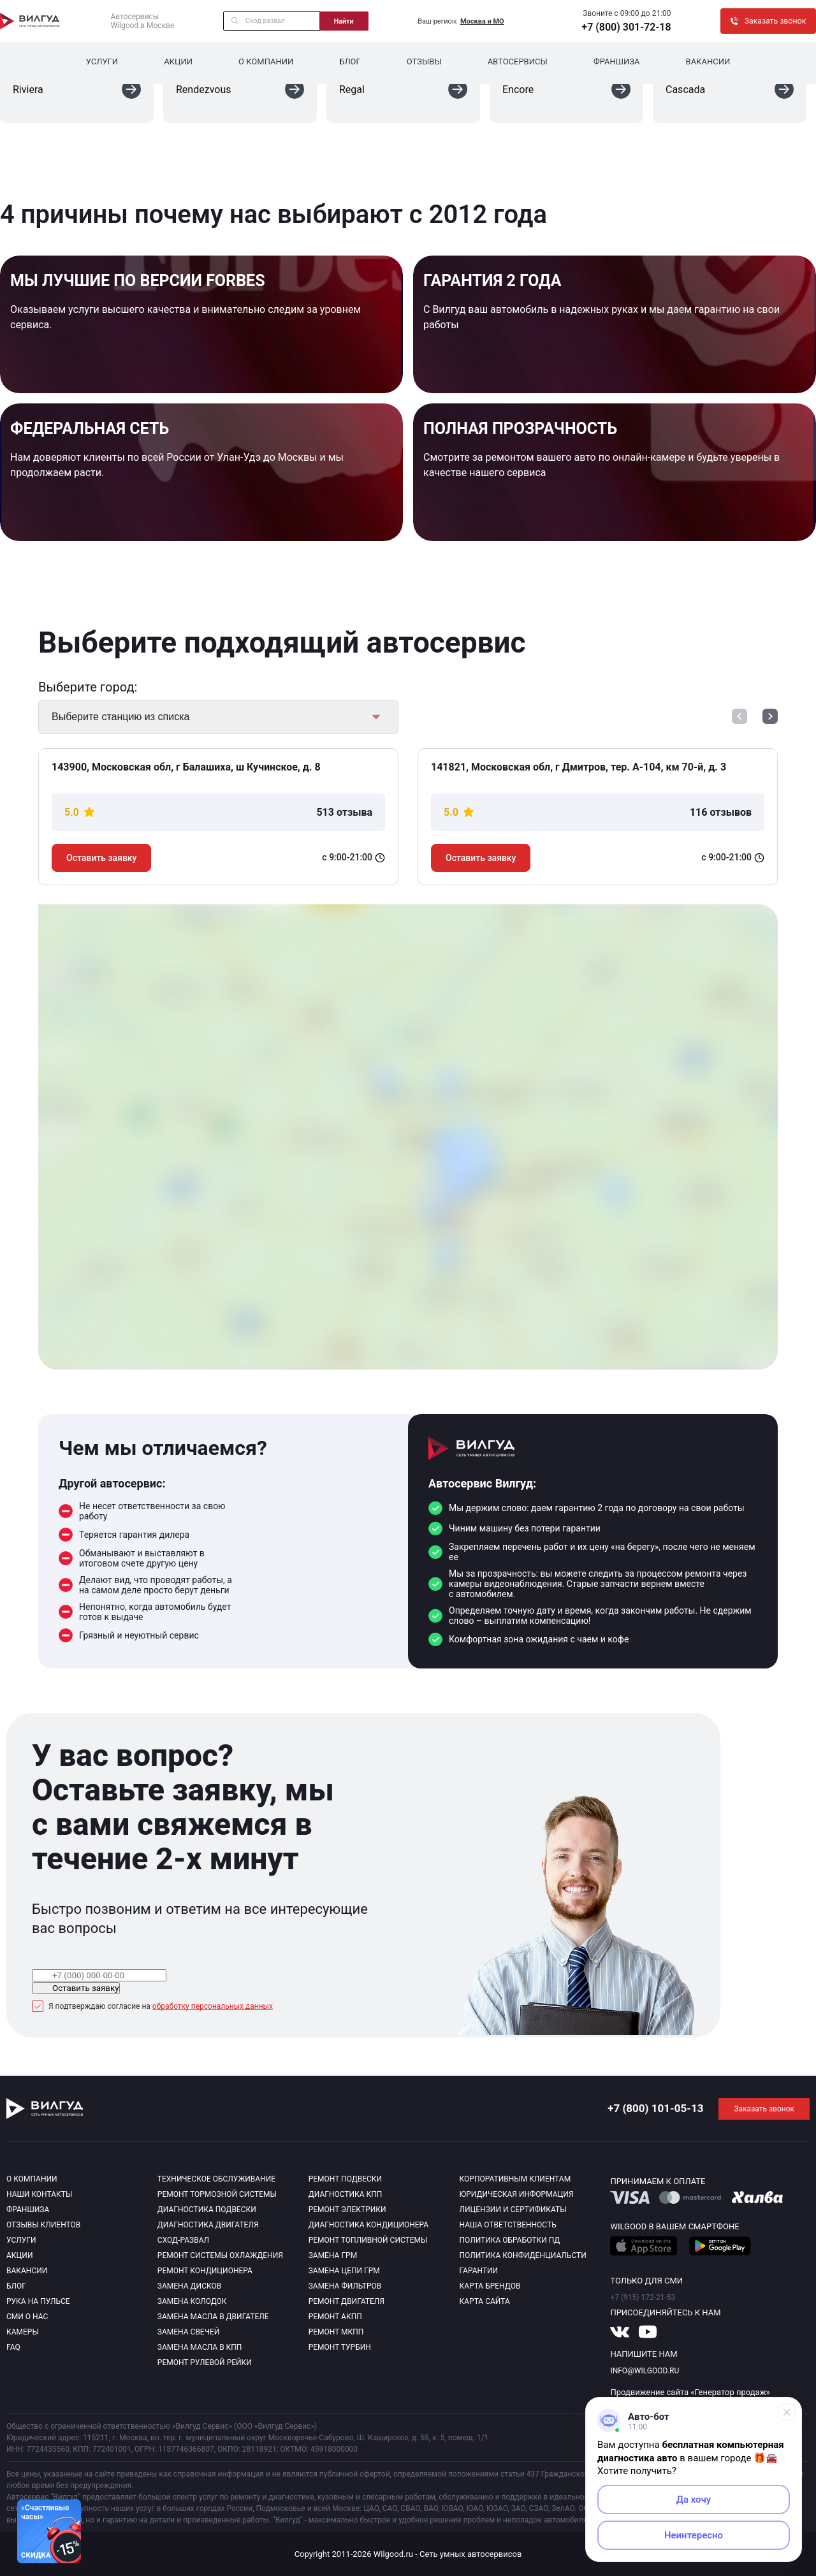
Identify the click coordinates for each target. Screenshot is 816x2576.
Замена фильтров (345, 2286)
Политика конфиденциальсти (523, 2255)
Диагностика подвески (206, 2209)
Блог (350, 61)
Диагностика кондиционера (369, 2224)
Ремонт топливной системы (368, 2240)
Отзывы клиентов (43, 2224)
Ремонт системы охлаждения (220, 2255)
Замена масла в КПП (199, 2347)
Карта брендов (490, 2286)
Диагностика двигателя (208, 2224)
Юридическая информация (517, 2194)
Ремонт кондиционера (204, 2270)
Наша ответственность (508, 2224)
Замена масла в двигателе (213, 2316)
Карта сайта (485, 2301)
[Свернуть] (787, 2412)
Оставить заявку (101, 858)
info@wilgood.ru (644, 2370)
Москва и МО (482, 21)
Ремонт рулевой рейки (204, 2362)
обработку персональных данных (212, 2006)
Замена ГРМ (333, 2255)
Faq (13, 2347)
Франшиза (617, 61)
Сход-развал (183, 2240)
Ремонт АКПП (335, 2316)
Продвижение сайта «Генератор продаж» (689, 2392)
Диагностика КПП (345, 2194)
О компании (265, 61)
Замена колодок (192, 2301)
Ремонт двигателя (346, 2301)
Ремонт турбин (340, 2347)
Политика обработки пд (510, 2240)
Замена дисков (189, 2286)
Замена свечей (188, 2331)
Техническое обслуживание (216, 2178)
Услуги (102, 61)
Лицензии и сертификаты (513, 2209)
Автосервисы (518, 61)
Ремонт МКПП (336, 2331)
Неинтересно (693, 2535)
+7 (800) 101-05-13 (655, 2108)
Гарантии (479, 2270)
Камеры (22, 2331)
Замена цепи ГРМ (344, 2270)
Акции (178, 61)
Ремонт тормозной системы (217, 2194)
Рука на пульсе (38, 2301)
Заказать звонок (764, 2108)
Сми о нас (27, 2316)
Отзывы (424, 61)
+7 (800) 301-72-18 (626, 27)
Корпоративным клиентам (515, 2178)
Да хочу (693, 2499)
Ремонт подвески (345, 2178)
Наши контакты (39, 2194)
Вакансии (708, 61)
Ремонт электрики (347, 2209)
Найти (344, 21)
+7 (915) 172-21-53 (642, 2297)
